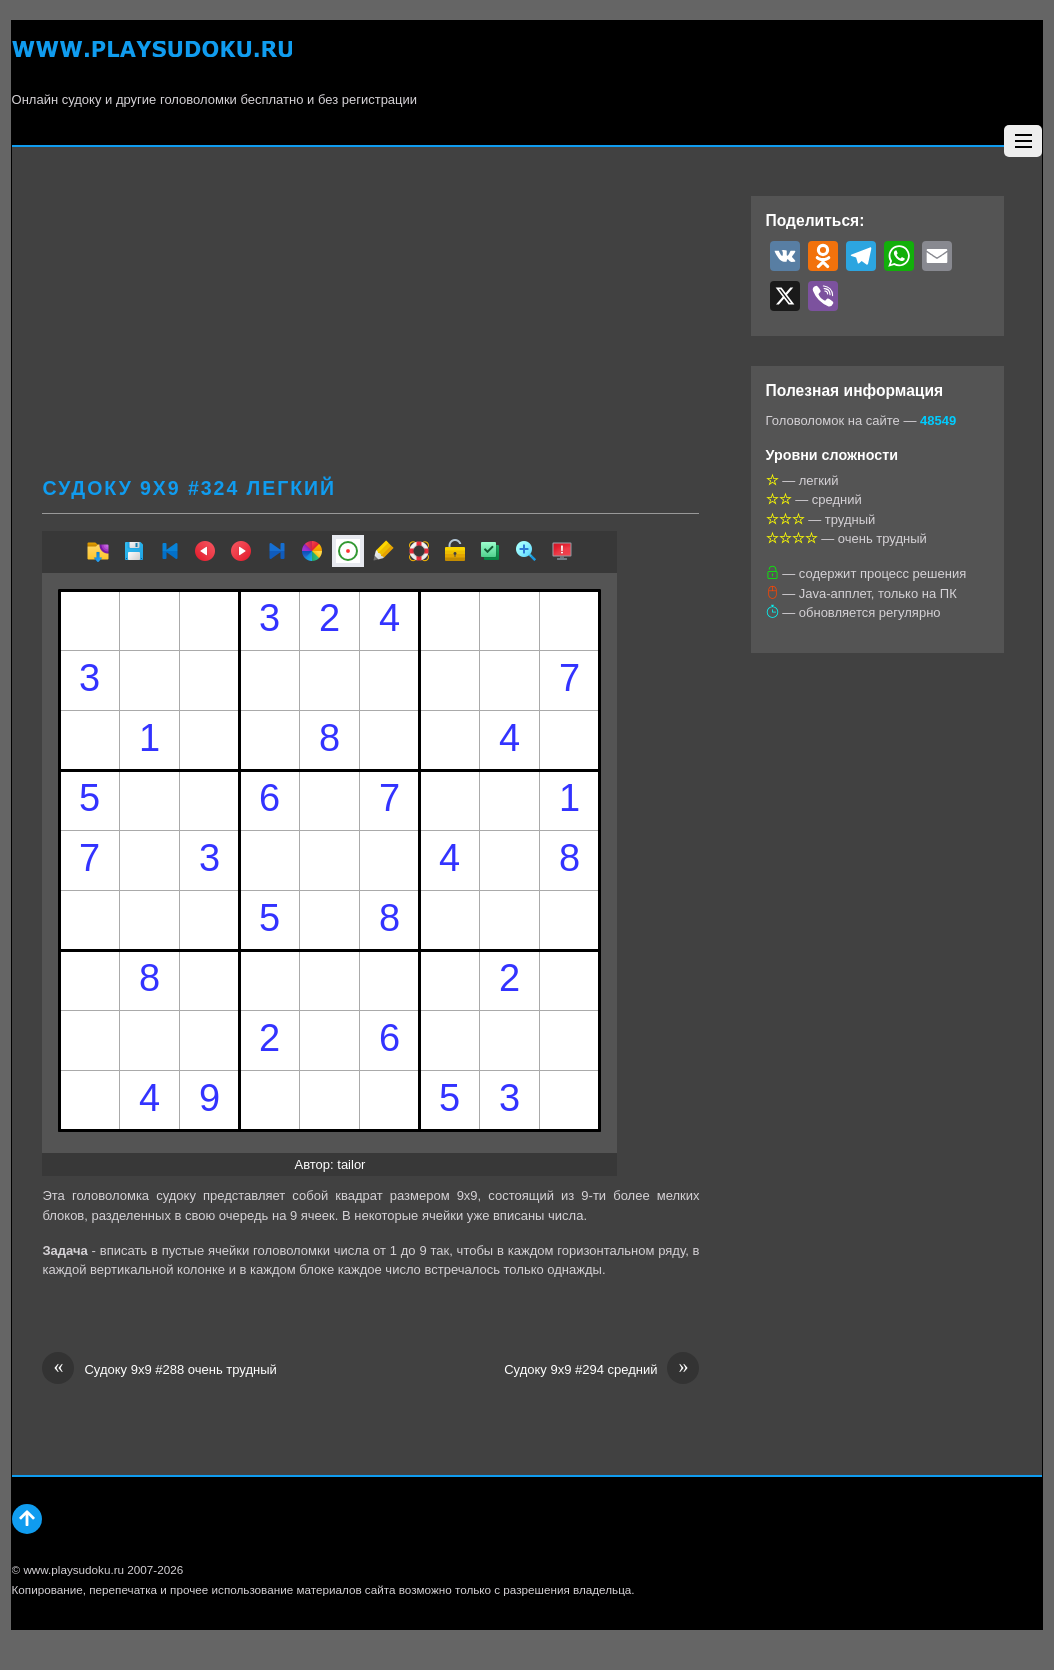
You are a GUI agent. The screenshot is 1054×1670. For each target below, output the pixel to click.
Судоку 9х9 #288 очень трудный (159, 1370)
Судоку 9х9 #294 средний (601, 1370)
